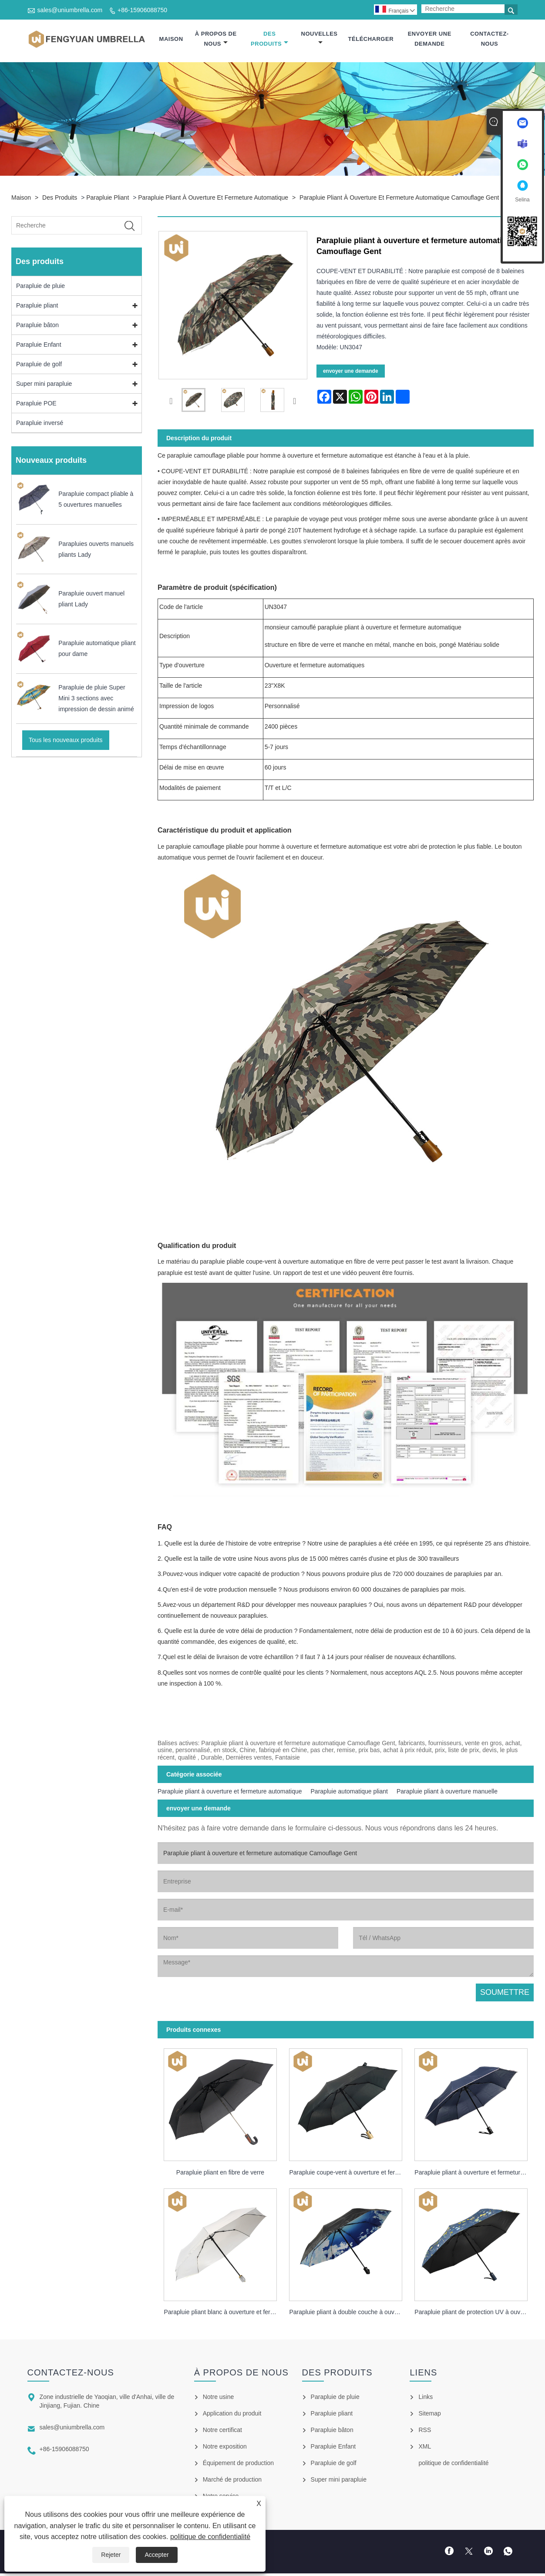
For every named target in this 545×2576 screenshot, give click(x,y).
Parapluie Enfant (38, 347)
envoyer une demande (429, 40)
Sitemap (429, 2415)
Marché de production (232, 2482)
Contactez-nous (489, 40)
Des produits (269, 40)
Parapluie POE (36, 405)
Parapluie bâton (37, 327)
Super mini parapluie (44, 386)
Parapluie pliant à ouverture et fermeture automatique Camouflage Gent (399, 200)
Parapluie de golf (39, 366)
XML (424, 2449)
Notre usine (218, 2399)
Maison (171, 40)
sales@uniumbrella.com (70, 10)
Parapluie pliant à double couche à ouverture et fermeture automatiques (348, 2315)
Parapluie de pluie (40, 288)
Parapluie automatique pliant (349, 1793)
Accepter (156, 2554)
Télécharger (371, 40)
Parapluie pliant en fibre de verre (220, 2174)
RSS (424, 2432)
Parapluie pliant (107, 200)
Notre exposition (225, 2449)
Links (425, 2399)
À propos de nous (216, 40)
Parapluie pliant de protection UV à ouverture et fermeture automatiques (474, 2315)
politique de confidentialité (210, 2536)
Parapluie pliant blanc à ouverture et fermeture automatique (223, 2315)
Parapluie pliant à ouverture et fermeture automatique (213, 200)
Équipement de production (238, 2465)
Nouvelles (319, 39)
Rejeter (111, 2554)
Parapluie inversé (39, 425)
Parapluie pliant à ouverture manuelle (447, 1793)
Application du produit (232, 2415)
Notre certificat (222, 2432)
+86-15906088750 (142, 10)
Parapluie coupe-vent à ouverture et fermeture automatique (348, 2174)
